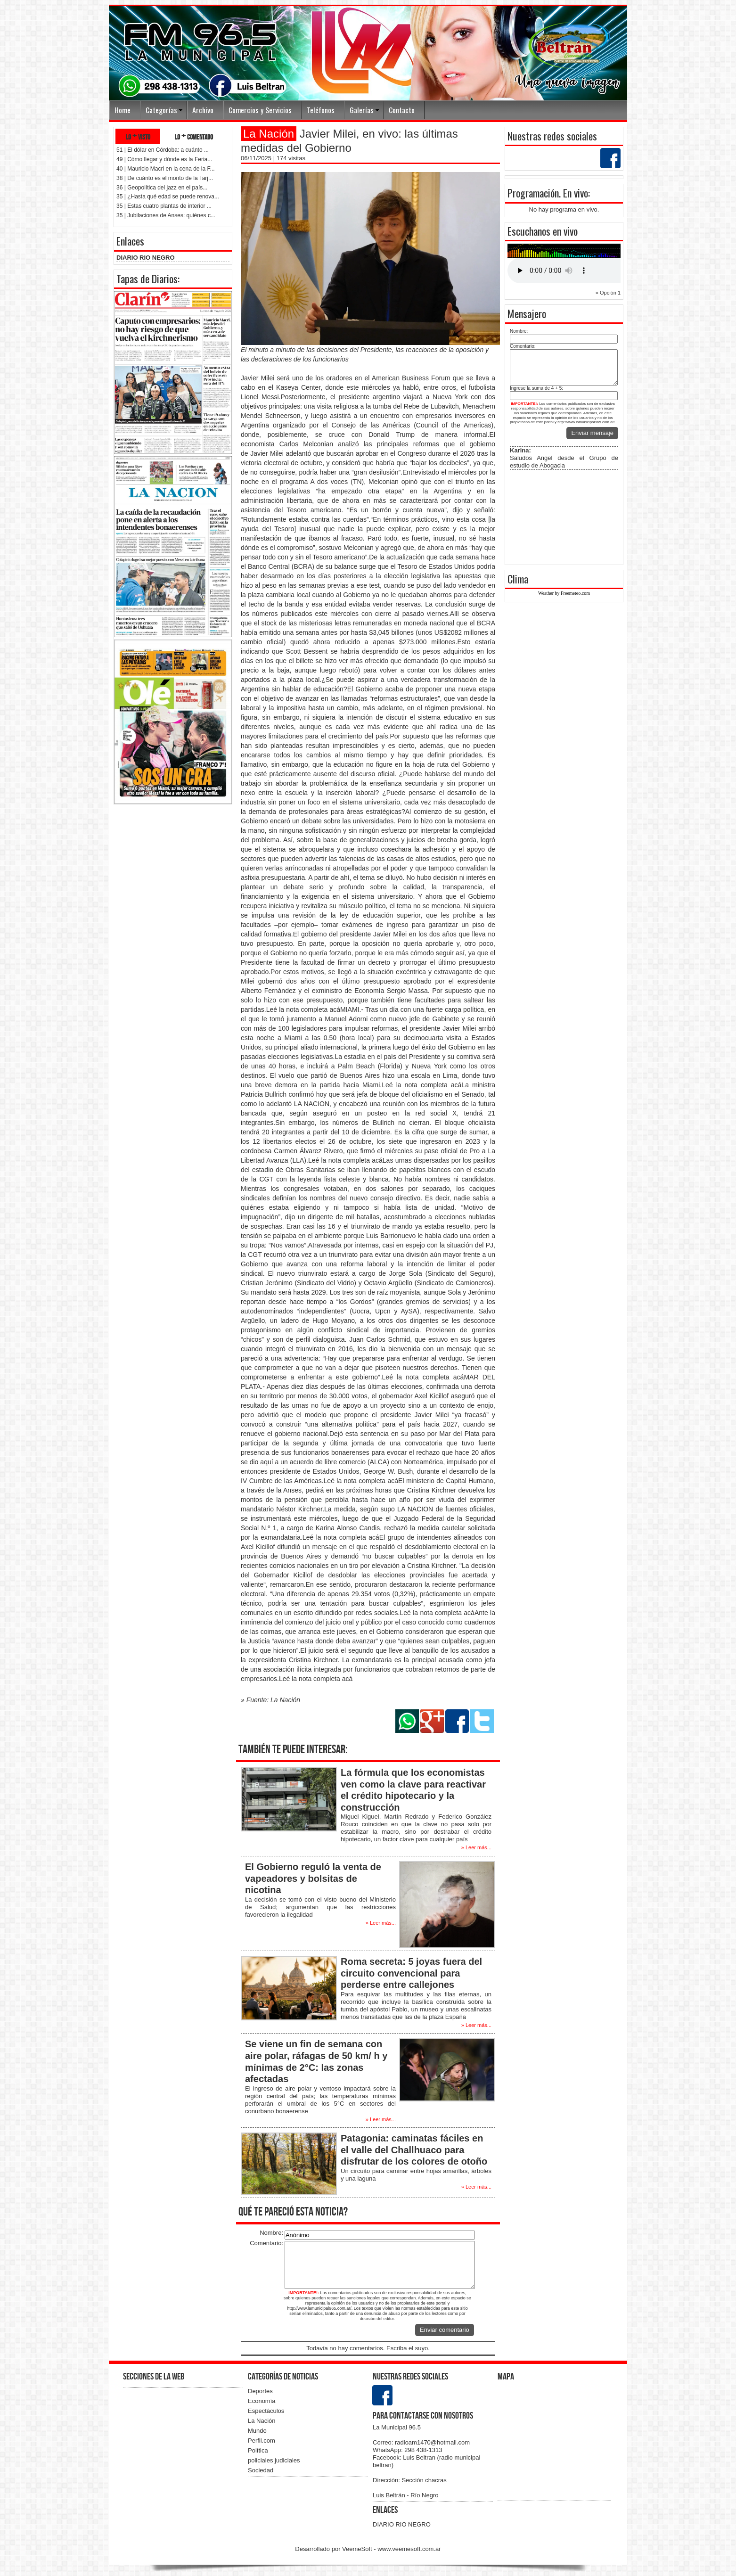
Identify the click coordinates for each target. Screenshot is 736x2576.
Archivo (202, 109)
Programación (533, 192)
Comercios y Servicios (260, 109)
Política (258, 2450)
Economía (262, 2400)
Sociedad (260, 2470)
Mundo (257, 2430)
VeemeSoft (358, 2548)
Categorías (161, 109)
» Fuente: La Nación (270, 1700)
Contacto (402, 109)
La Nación (262, 2420)
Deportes (260, 2391)
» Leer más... (476, 1847)
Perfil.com (261, 2440)
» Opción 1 (608, 292)
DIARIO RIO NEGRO (145, 257)
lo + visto (138, 136)
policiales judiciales (274, 2460)
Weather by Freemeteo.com (564, 593)
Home (122, 109)
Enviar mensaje (592, 432)
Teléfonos (321, 109)
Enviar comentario (444, 2329)
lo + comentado (194, 136)
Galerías (362, 109)
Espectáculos (266, 2410)
